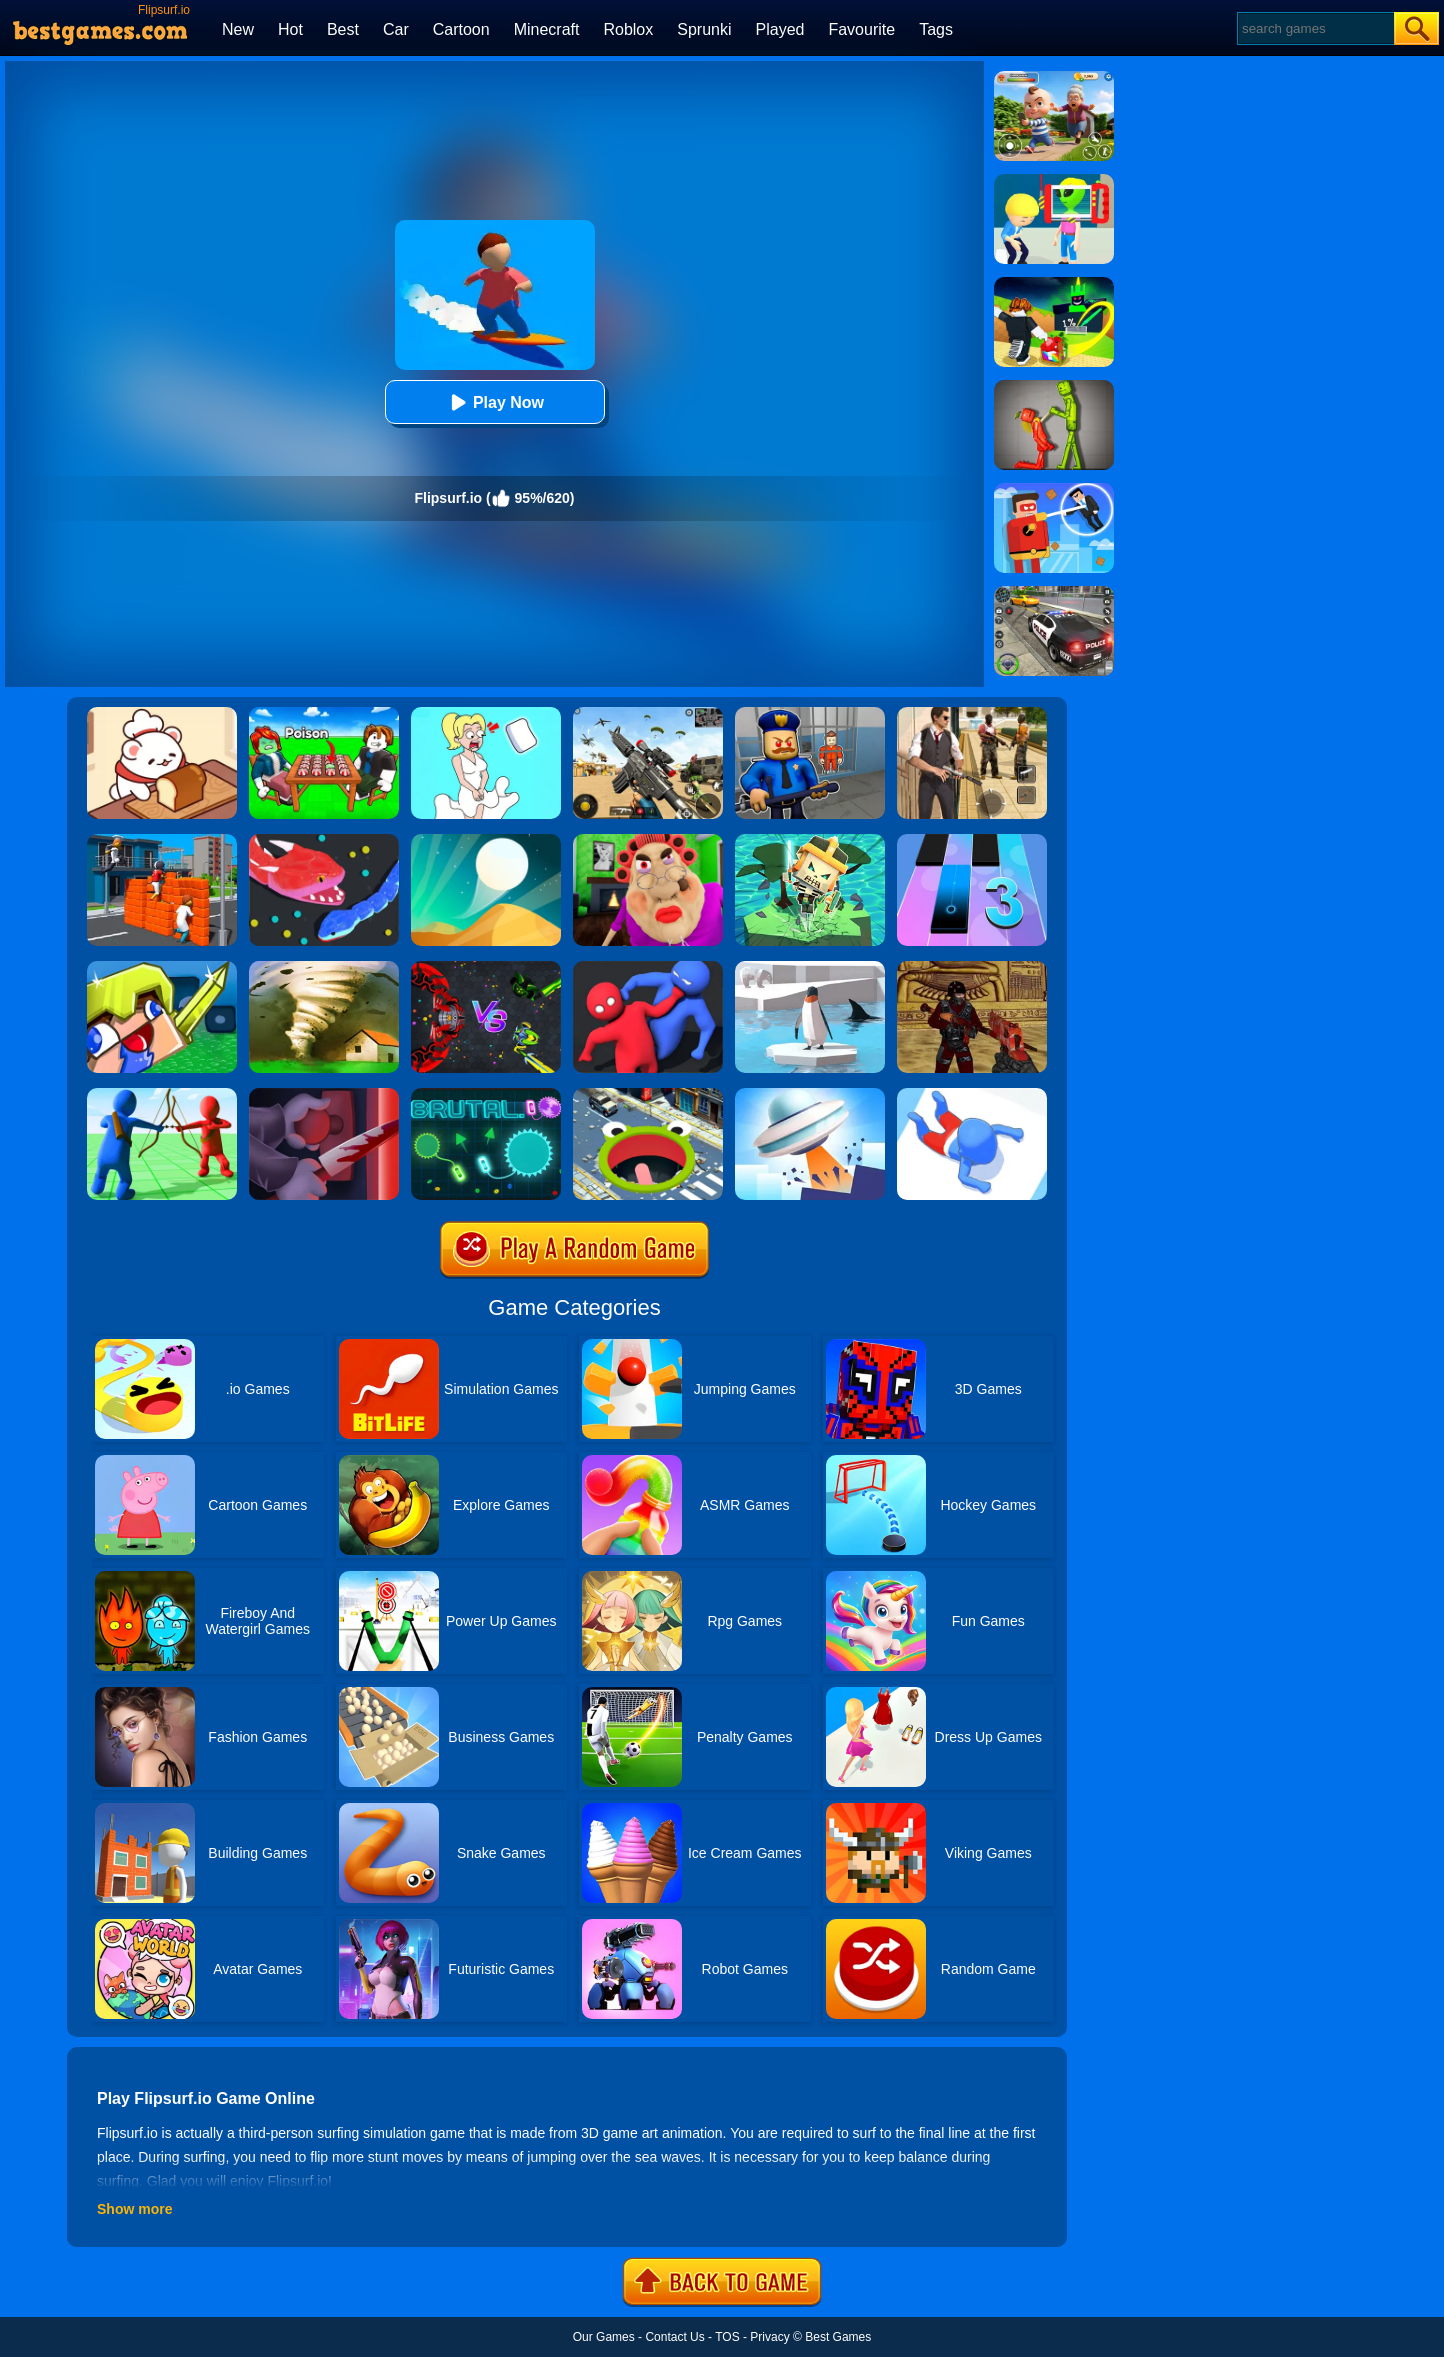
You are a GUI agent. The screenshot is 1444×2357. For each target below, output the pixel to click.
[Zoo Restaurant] (162, 714)
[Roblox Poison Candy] (324, 714)
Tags (936, 29)
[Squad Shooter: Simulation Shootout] (648, 714)
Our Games (604, 2337)
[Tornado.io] (324, 968)
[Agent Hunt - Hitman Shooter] (972, 714)
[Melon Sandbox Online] (1054, 387)
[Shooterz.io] (972, 968)
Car (396, 29)
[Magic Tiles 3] (972, 841)
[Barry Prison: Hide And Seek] (810, 714)
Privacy (769, 2337)
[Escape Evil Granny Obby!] (648, 841)
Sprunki (704, 29)
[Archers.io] (162, 1095)
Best (343, 29)
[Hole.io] (648, 1095)
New (238, 29)
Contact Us (674, 2337)
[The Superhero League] (1054, 490)
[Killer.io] (324, 1095)
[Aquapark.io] (972, 1095)
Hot (290, 29)
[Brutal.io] (486, 1095)
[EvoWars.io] (486, 968)
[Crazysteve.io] (162, 968)
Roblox (628, 29)
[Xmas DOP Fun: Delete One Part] (486, 714)
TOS (727, 2337)
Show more (134, 2209)
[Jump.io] (162, 841)
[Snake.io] (324, 841)
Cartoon (461, 29)
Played (780, 29)
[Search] (1314, 28)
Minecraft (547, 29)
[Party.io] (648, 968)
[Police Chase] (1054, 593)
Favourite (861, 29)
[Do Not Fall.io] (810, 841)
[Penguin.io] (810, 968)
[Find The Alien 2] (1054, 181)
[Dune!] (486, 841)
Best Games (838, 2337)
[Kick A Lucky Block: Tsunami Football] (1054, 284)
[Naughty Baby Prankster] (1054, 78)
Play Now (494, 402)
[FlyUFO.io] (810, 1095)
